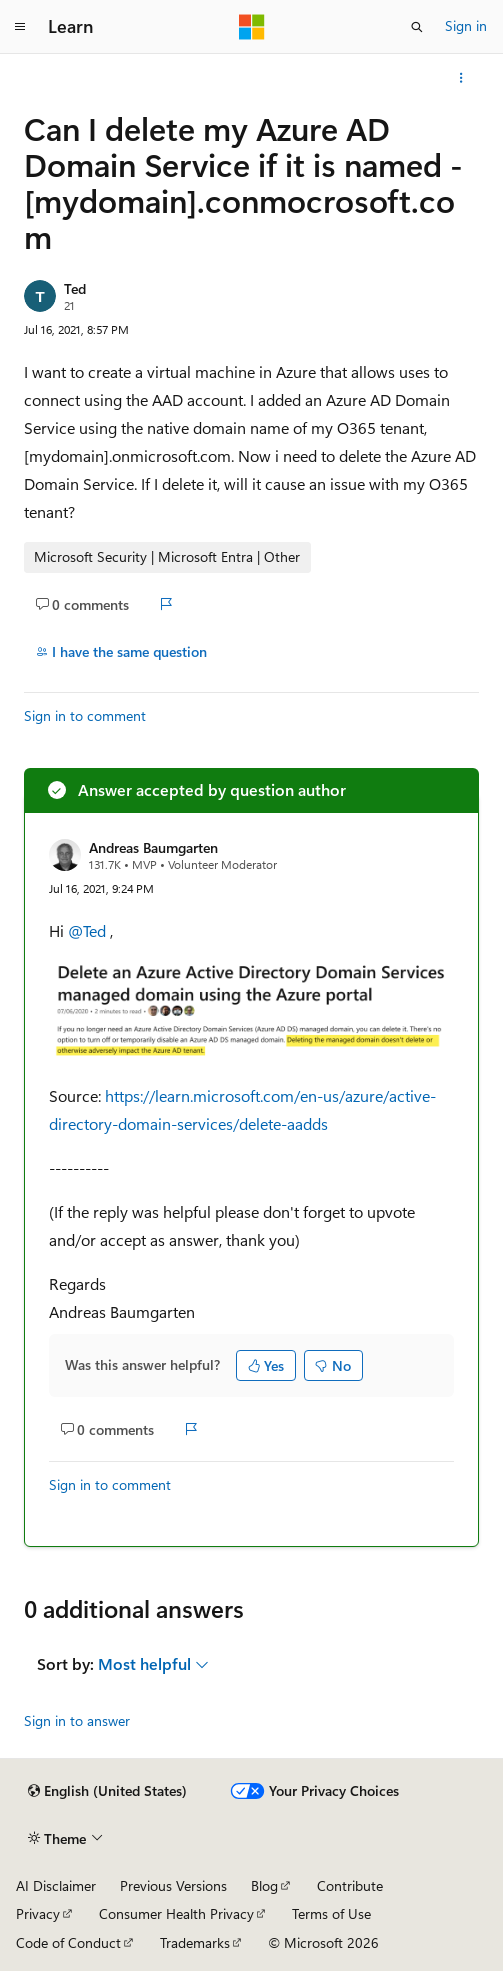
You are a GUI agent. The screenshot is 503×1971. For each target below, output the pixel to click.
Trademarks (195, 1942)
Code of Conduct (68, 1942)
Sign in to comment (85, 715)
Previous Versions (173, 1885)
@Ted (89, 930)
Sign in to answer (77, 1720)
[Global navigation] (20, 27)
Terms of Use (331, 1913)
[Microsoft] (252, 27)
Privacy (38, 1913)
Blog (264, 1885)
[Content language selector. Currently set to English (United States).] (107, 1791)
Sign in (466, 25)
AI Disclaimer (56, 1885)
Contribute (350, 1885)
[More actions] (461, 78)
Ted (75, 288)
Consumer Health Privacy (176, 1913)
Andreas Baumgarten (153, 847)
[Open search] (417, 27)
